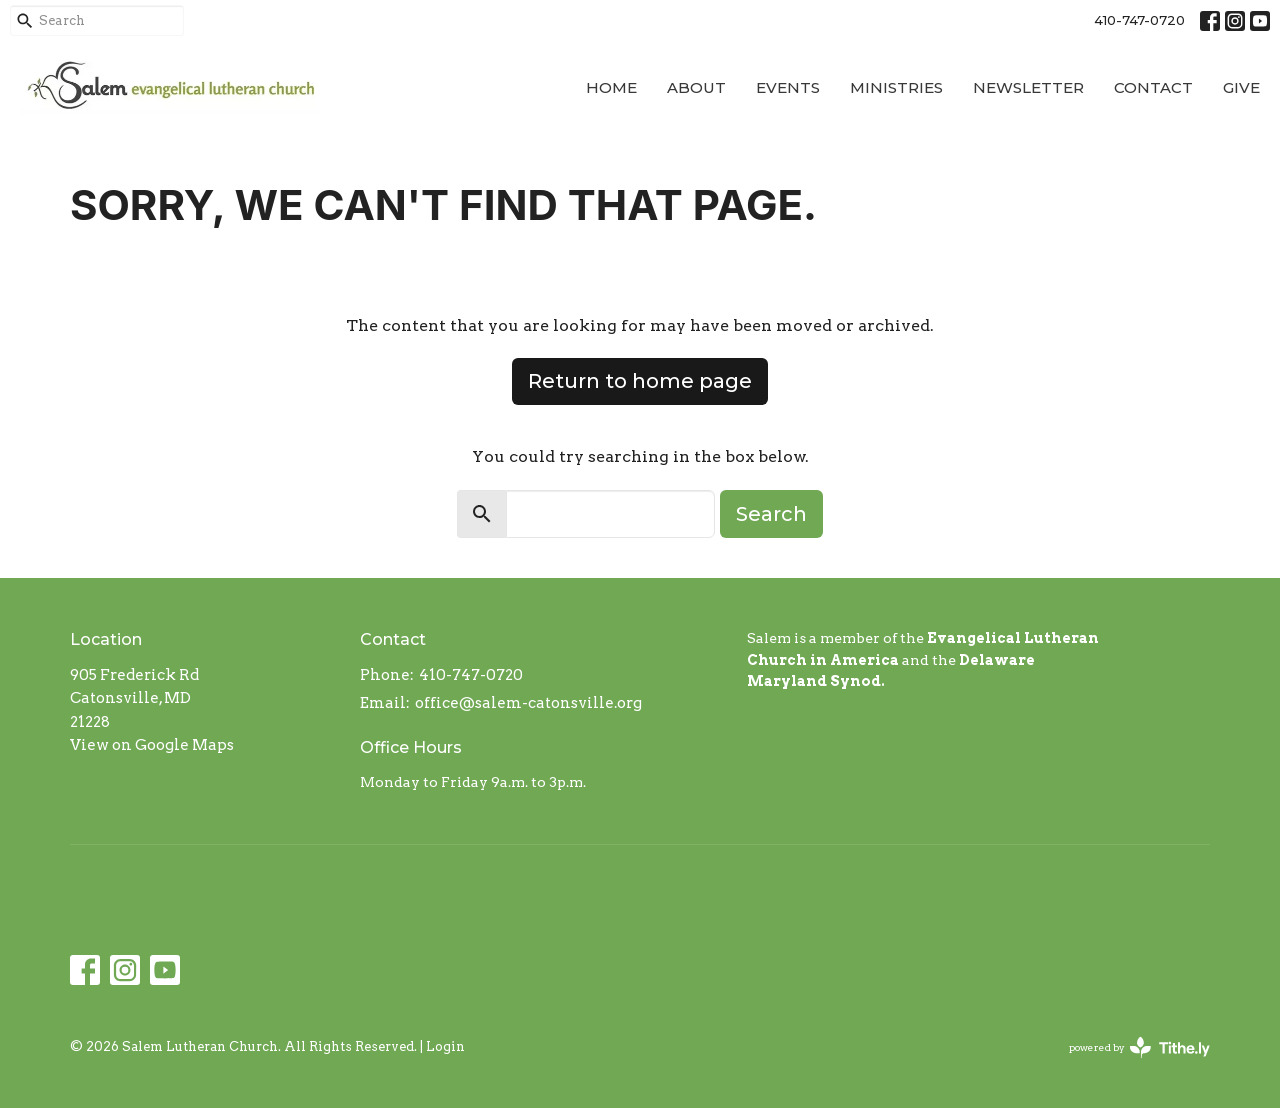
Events (788, 87)
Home (611, 87)
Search (771, 514)
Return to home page (640, 381)
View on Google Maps (152, 745)
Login (445, 1046)
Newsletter (1028, 87)
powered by (1139, 1047)
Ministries (896, 87)
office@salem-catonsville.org (528, 703)
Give (1241, 87)
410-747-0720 (1139, 20)
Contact (1153, 87)
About (696, 87)
